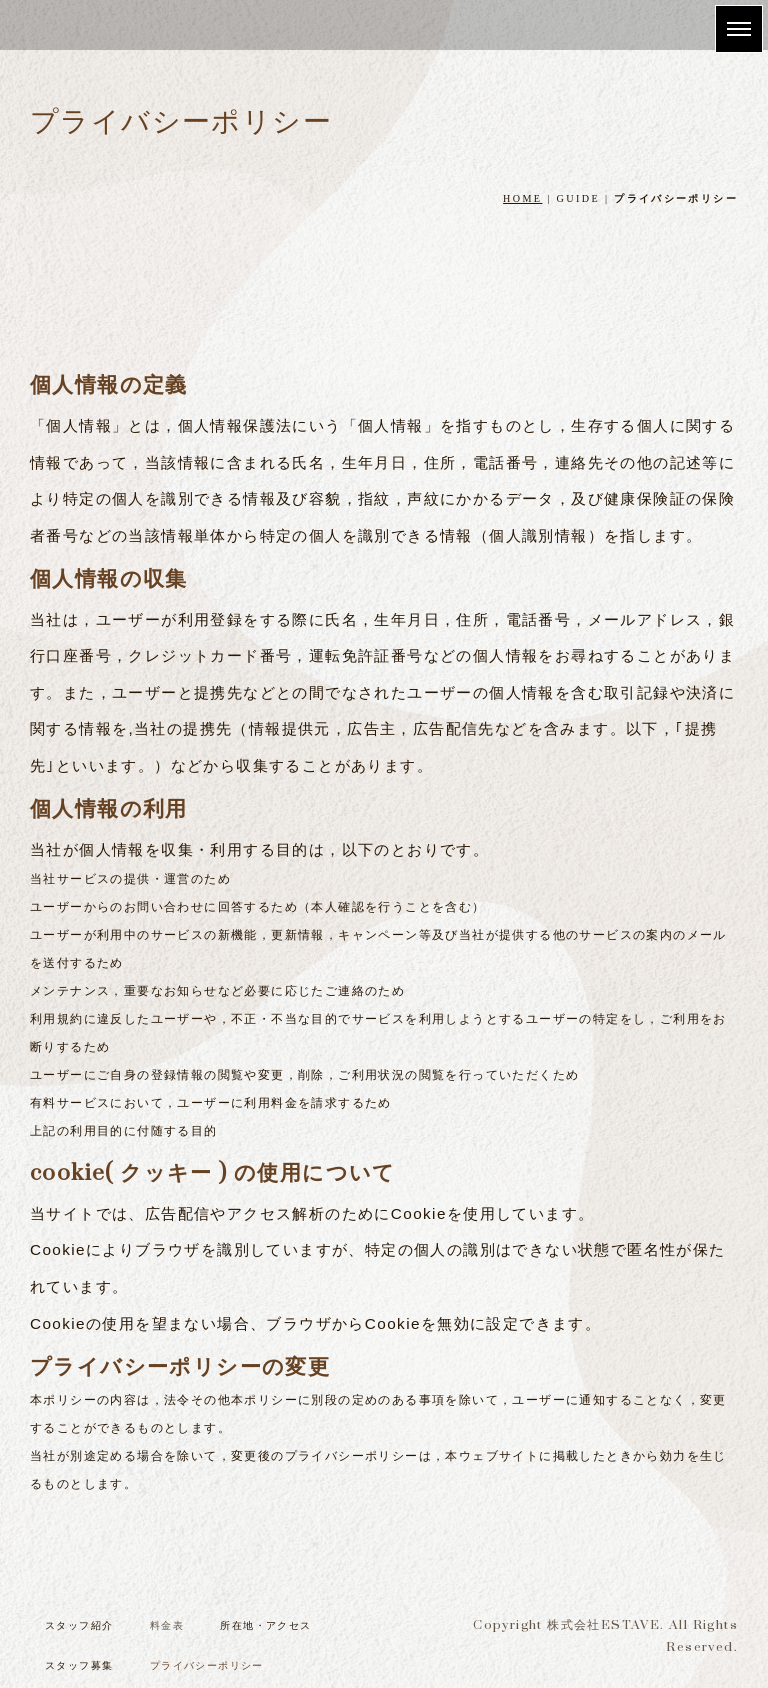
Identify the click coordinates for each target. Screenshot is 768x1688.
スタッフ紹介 (79, 1625)
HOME (522, 198)
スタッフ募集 (79, 1665)
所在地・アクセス (265, 1625)
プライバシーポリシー (207, 1665)
